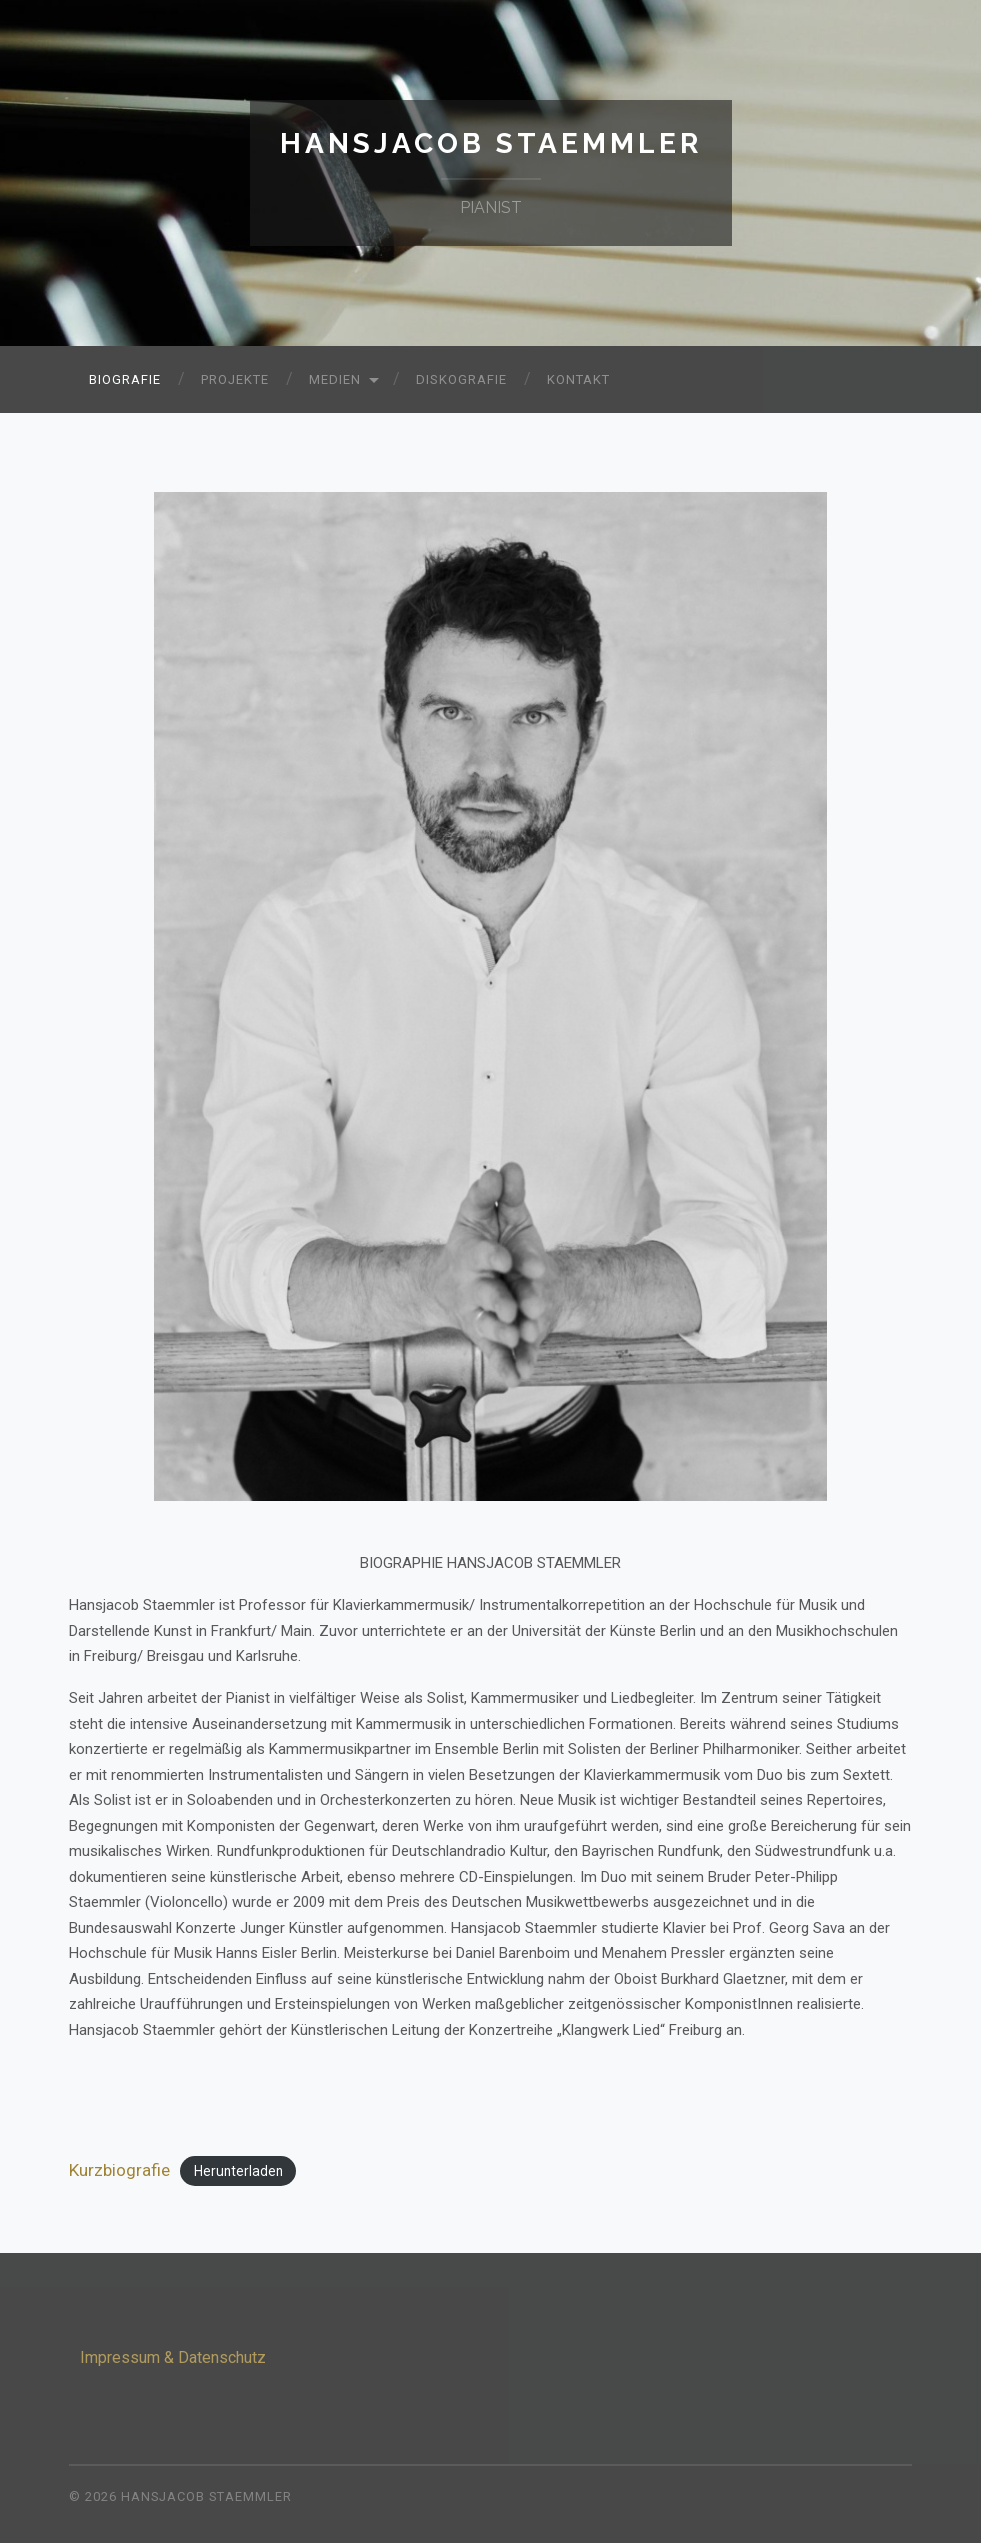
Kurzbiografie (119, 2170)
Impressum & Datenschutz (173, 2357)
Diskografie (461, 379)
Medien (335, 379)
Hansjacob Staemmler (491, 143)
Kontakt (578, 379)
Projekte (235, 379)
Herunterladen (238, 2171)
